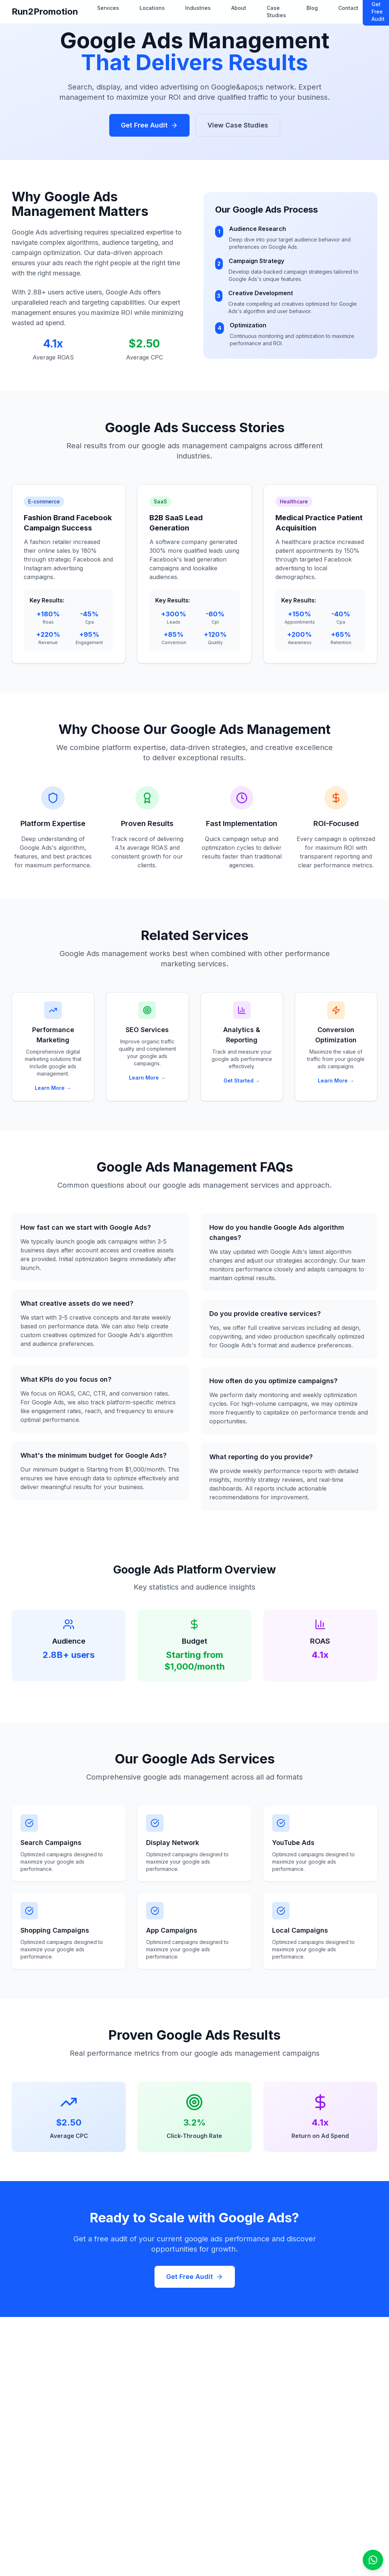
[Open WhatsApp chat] (373, 2560)
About (238, 8)
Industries (198, 8)
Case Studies (276, 11)
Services (108, 8)
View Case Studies (237, 125)
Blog (312, 8)
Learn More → (53, 1088)
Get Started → (242, 1080)
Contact (348, 8)
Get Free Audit (149, 125)
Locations (152, 8)
